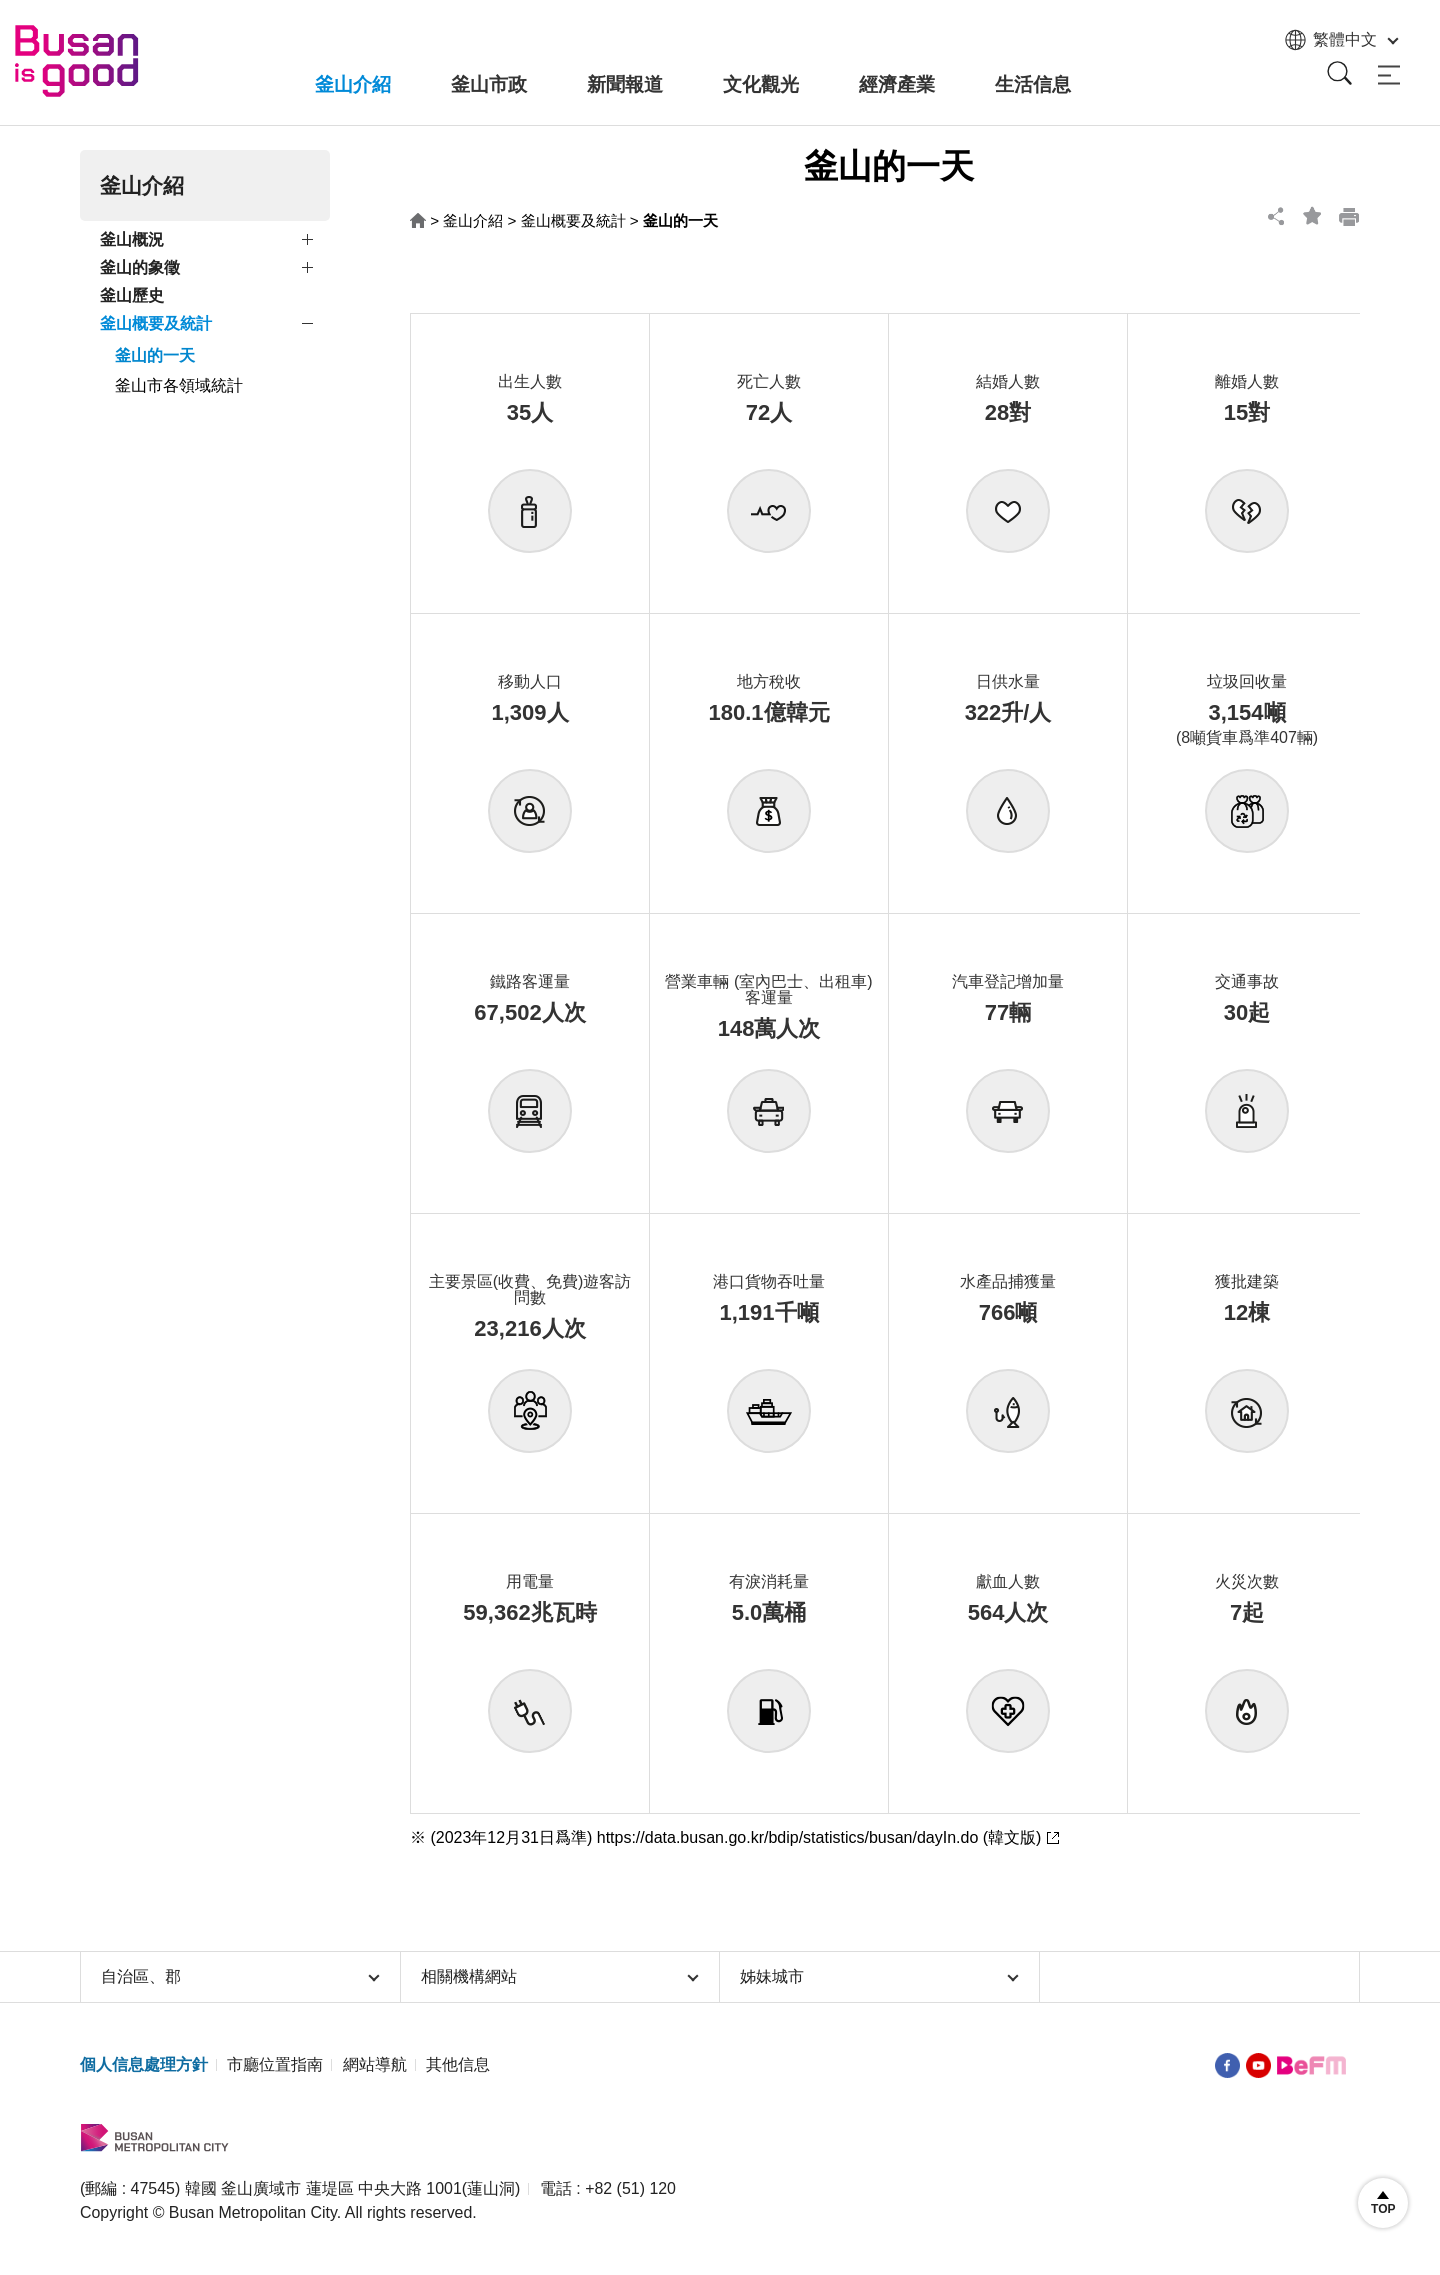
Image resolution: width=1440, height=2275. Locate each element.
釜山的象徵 (140, 267)
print (1342, 216)
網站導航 (375, 2064)
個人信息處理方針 (144, 2064)
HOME (418, 221)
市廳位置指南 (275, 2064)
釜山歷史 (132, 295)
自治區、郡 (240, 1977)
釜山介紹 (473, 220)
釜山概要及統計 (156, 323)
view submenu (310, 243)
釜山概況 (132, 239)
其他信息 (458, 2064)
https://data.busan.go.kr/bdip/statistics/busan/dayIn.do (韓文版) (819, 1837)
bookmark (1306, 216)
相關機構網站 (560, 1977)
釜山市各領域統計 (179, 385)
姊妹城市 (879, 1977)
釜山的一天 (155, 355)
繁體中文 (1340, 40)
